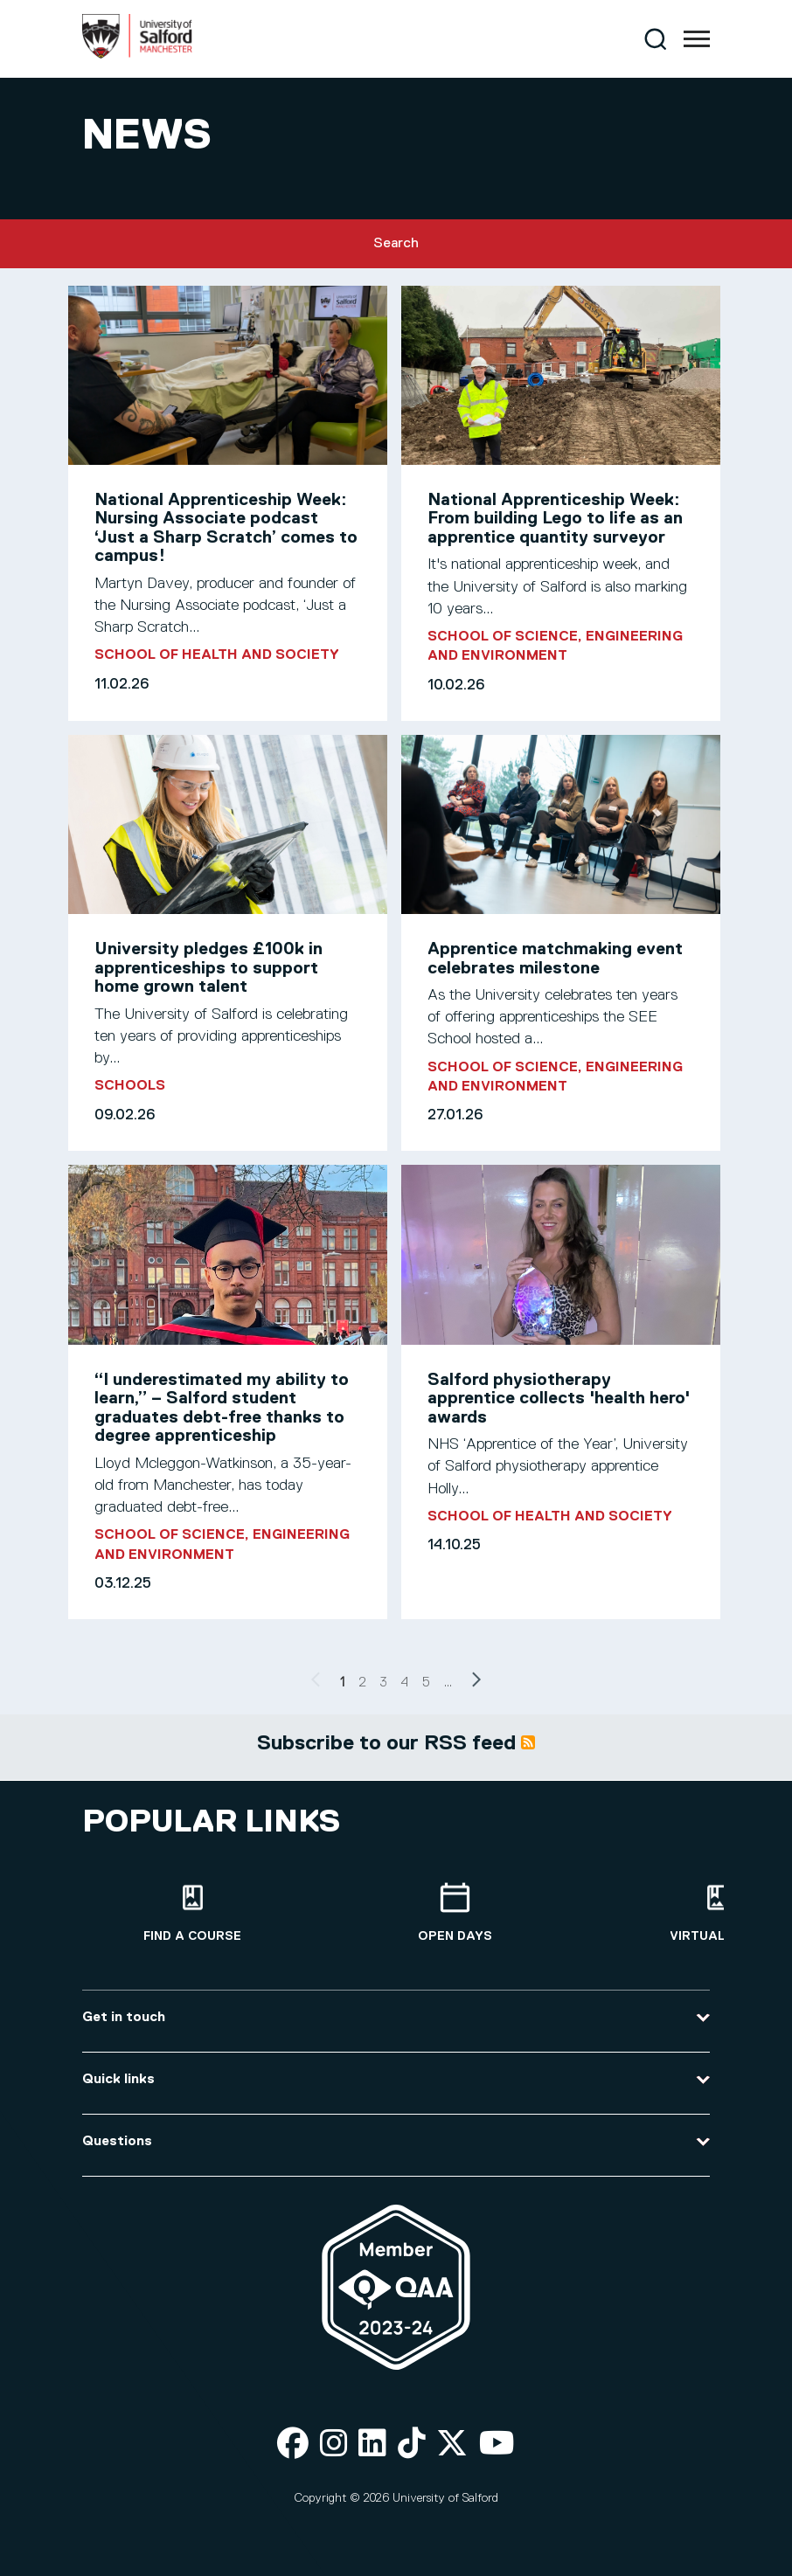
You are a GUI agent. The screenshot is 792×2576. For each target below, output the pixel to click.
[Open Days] (454, 1913)
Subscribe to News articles (528, 1742)
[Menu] (697, 39)
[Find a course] (192, 1913)
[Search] (655, 39)
